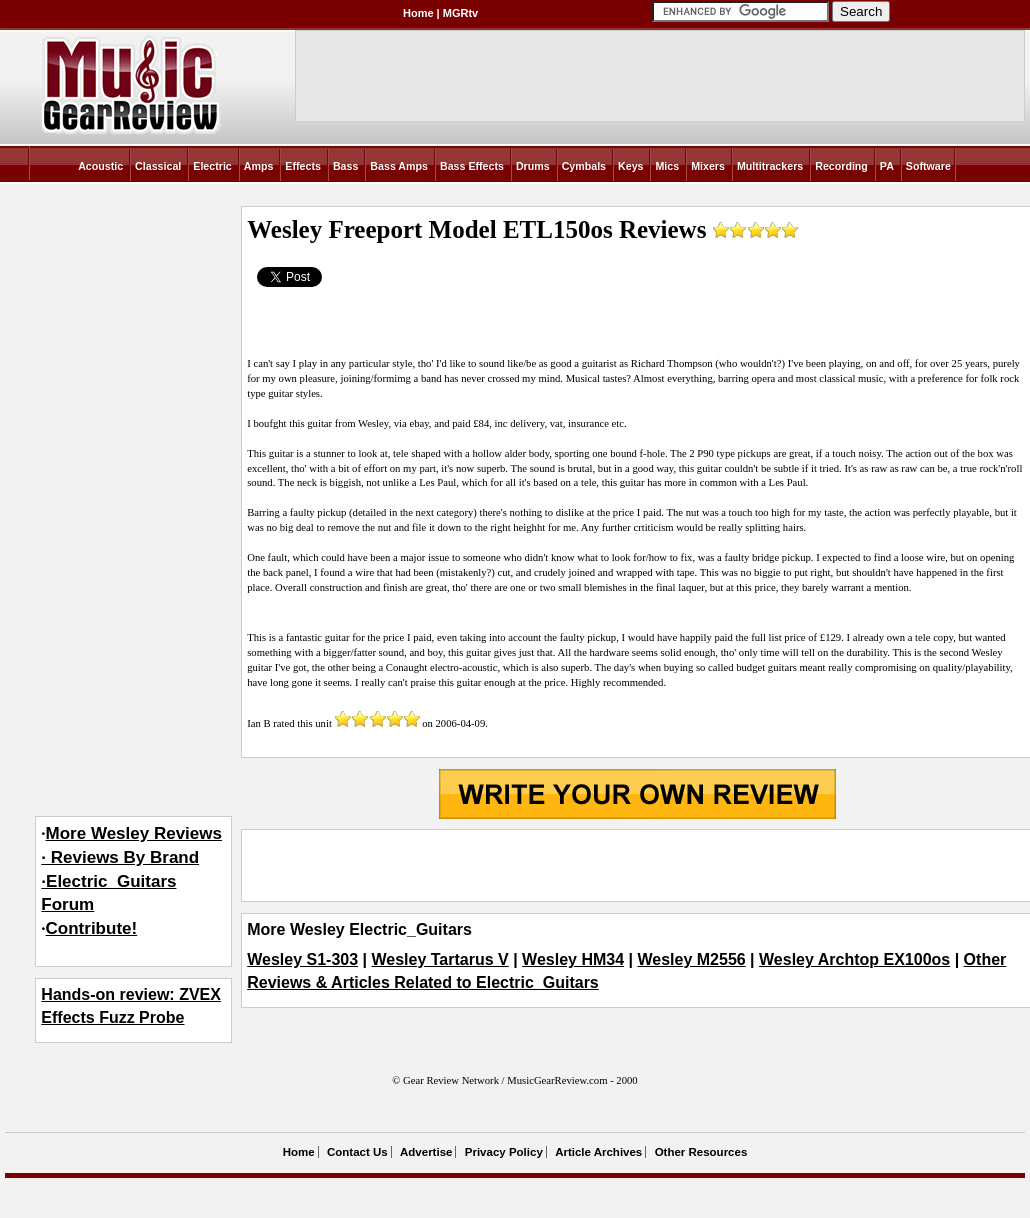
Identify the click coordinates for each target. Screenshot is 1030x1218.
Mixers (708, 166)
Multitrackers (770, 166)
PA (887, 166)
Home (418, 13)
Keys (630, 166)
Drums (533, 166)
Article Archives (598, 1152)
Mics (667, 166)
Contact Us (357, 1152)
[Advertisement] (637, 866)
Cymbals (584, 166)
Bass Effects (472, 166)
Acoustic (100, 166)
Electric (212, 166)
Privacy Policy (504, 1152)
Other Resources (701, 1152)
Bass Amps (399, 166)
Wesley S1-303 (302, 959)
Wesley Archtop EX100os (854, 959)
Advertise (426, 1152)
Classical (158, 166)
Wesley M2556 (691, 959)
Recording (841, 166)
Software (928, 166)
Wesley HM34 (573, 959)
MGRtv (460, 13)
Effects (303, 166)
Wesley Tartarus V (439, 959)
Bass (345, 166)
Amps (259, 166)
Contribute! (92, 928)
